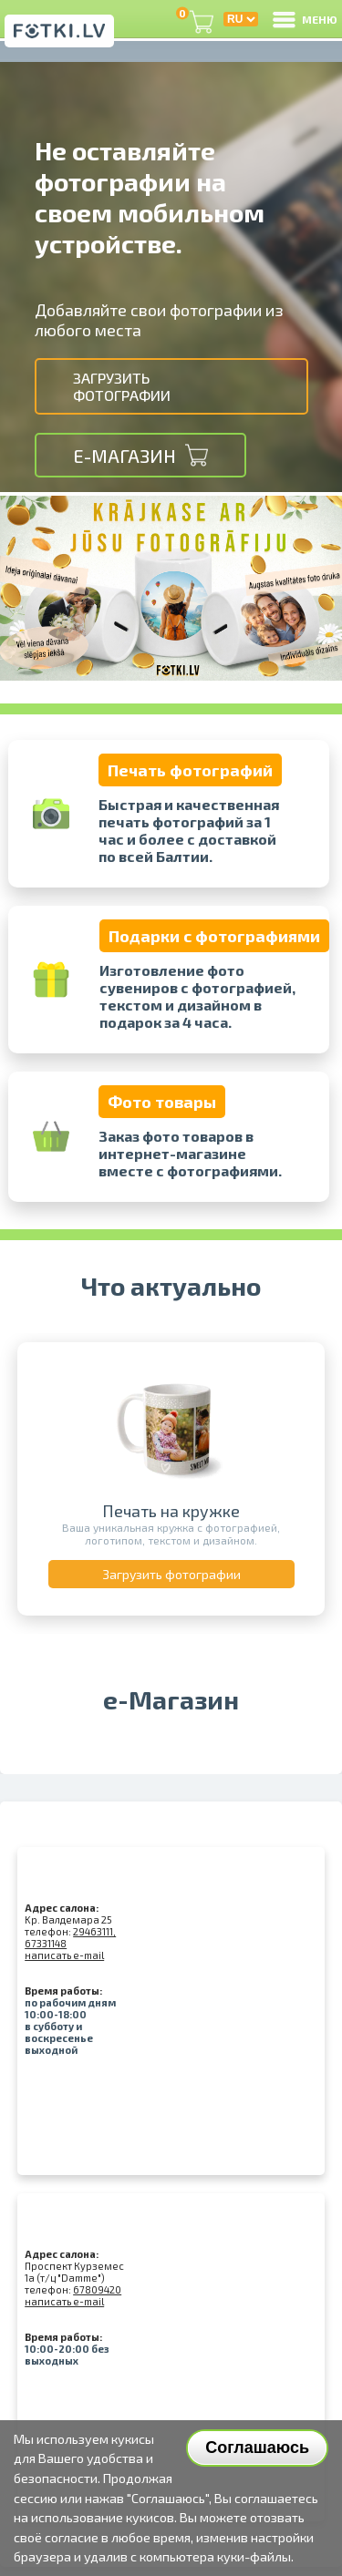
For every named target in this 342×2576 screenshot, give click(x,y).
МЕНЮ (303, 19)
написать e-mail (64, 1955)
